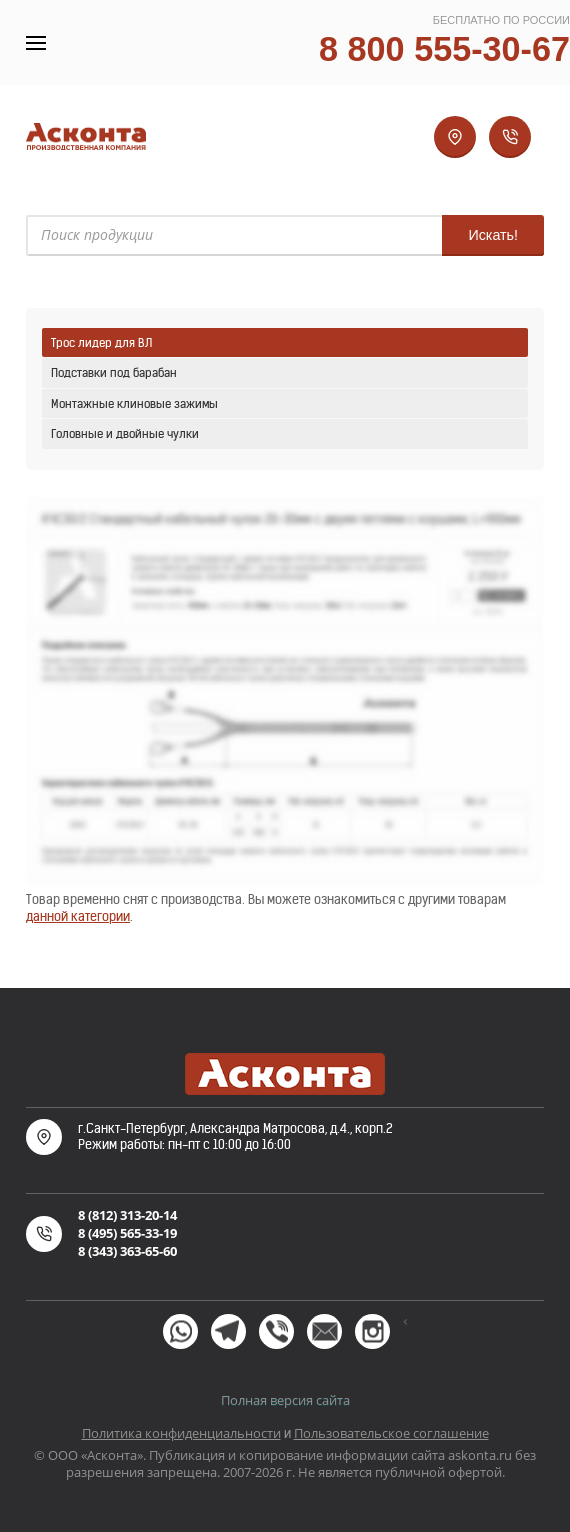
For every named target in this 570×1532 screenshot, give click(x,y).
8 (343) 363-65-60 (127, 1251)
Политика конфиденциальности (181, 1433)
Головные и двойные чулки (125, 433)
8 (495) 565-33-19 (127, 1233)
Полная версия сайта (285, 1400)
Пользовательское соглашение (391, 1433)
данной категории (78, 916)
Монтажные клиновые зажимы (134, 403)
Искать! (493, 235)
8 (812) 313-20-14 (127, 1215)
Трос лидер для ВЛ (101, 342)
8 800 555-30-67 (444, 49)
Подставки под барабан (114, 372)
